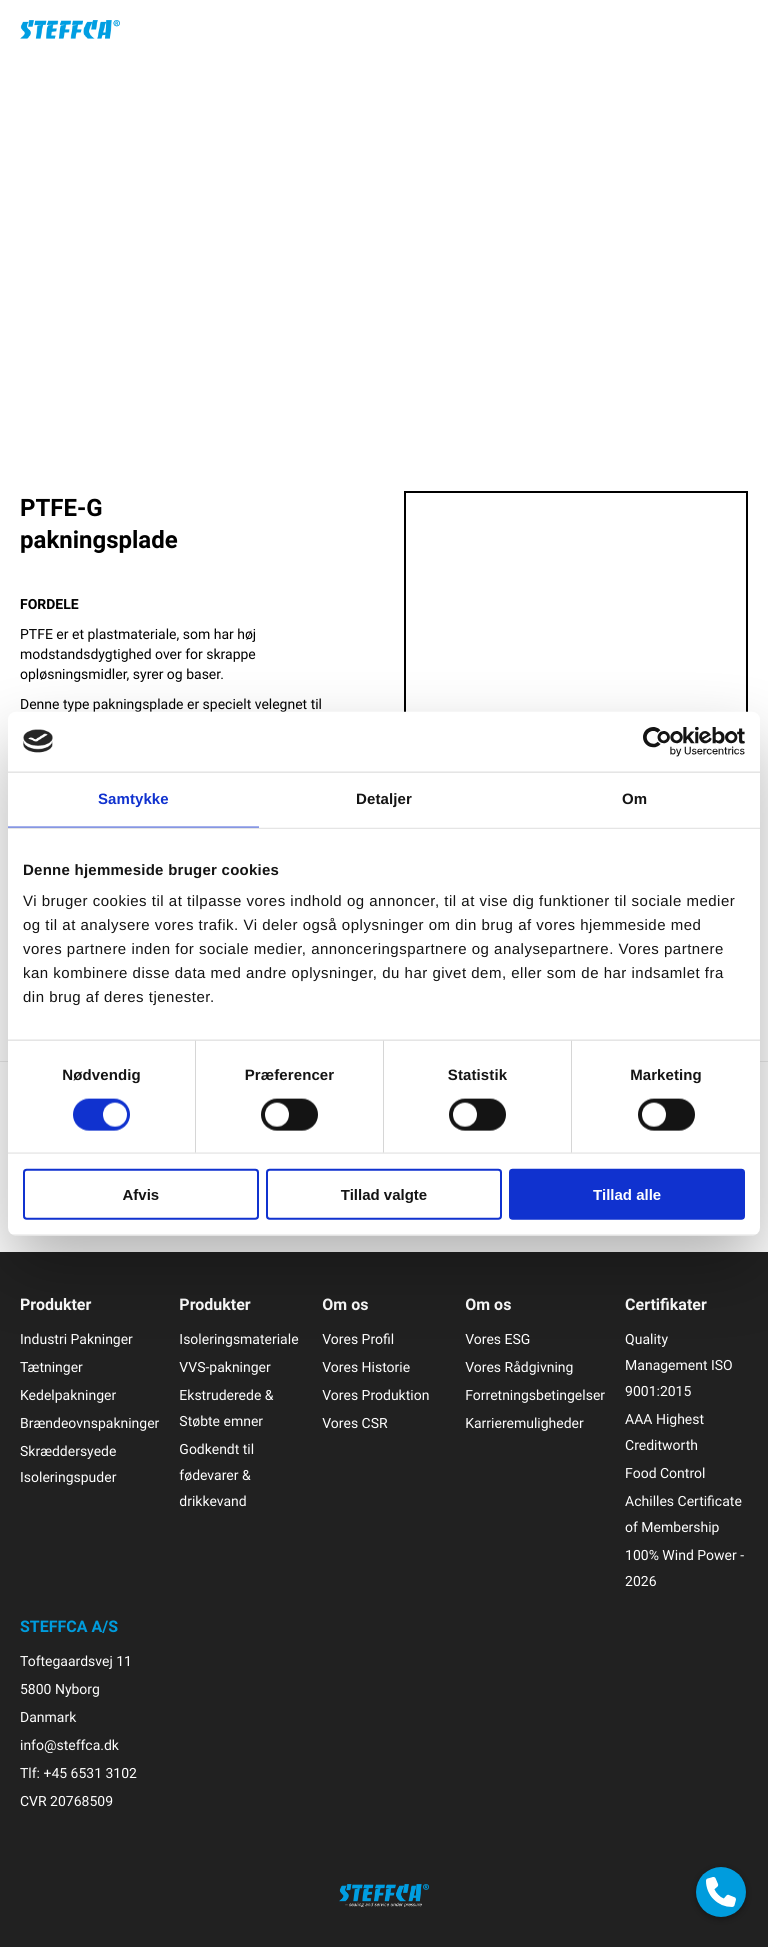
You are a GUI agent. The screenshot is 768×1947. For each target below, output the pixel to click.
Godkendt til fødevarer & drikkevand (216, 1475)
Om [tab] (634, 798)
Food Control (665, 1473)
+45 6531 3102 (89, 1773)
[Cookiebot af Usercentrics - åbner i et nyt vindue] (657, 741)
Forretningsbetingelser (535, 1395)
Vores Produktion (375, 1395)
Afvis (140, 1194)
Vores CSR (354, 1423)
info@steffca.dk (69, 1745)
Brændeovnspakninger (89, 1423)
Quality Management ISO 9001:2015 (679, 1365)
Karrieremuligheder (524, 1423)
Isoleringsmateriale (238, 1339)
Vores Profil (358, 1339)
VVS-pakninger (224, 1367)
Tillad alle (627, 1194)
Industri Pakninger (76, 1339)
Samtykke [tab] (133, 798)
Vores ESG (497, 1339)
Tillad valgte (384, 1194)
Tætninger (51, 1367)
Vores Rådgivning (519, 1367)
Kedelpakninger (68, 1395)
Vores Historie (366, 1367)
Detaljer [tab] (384, 798)
